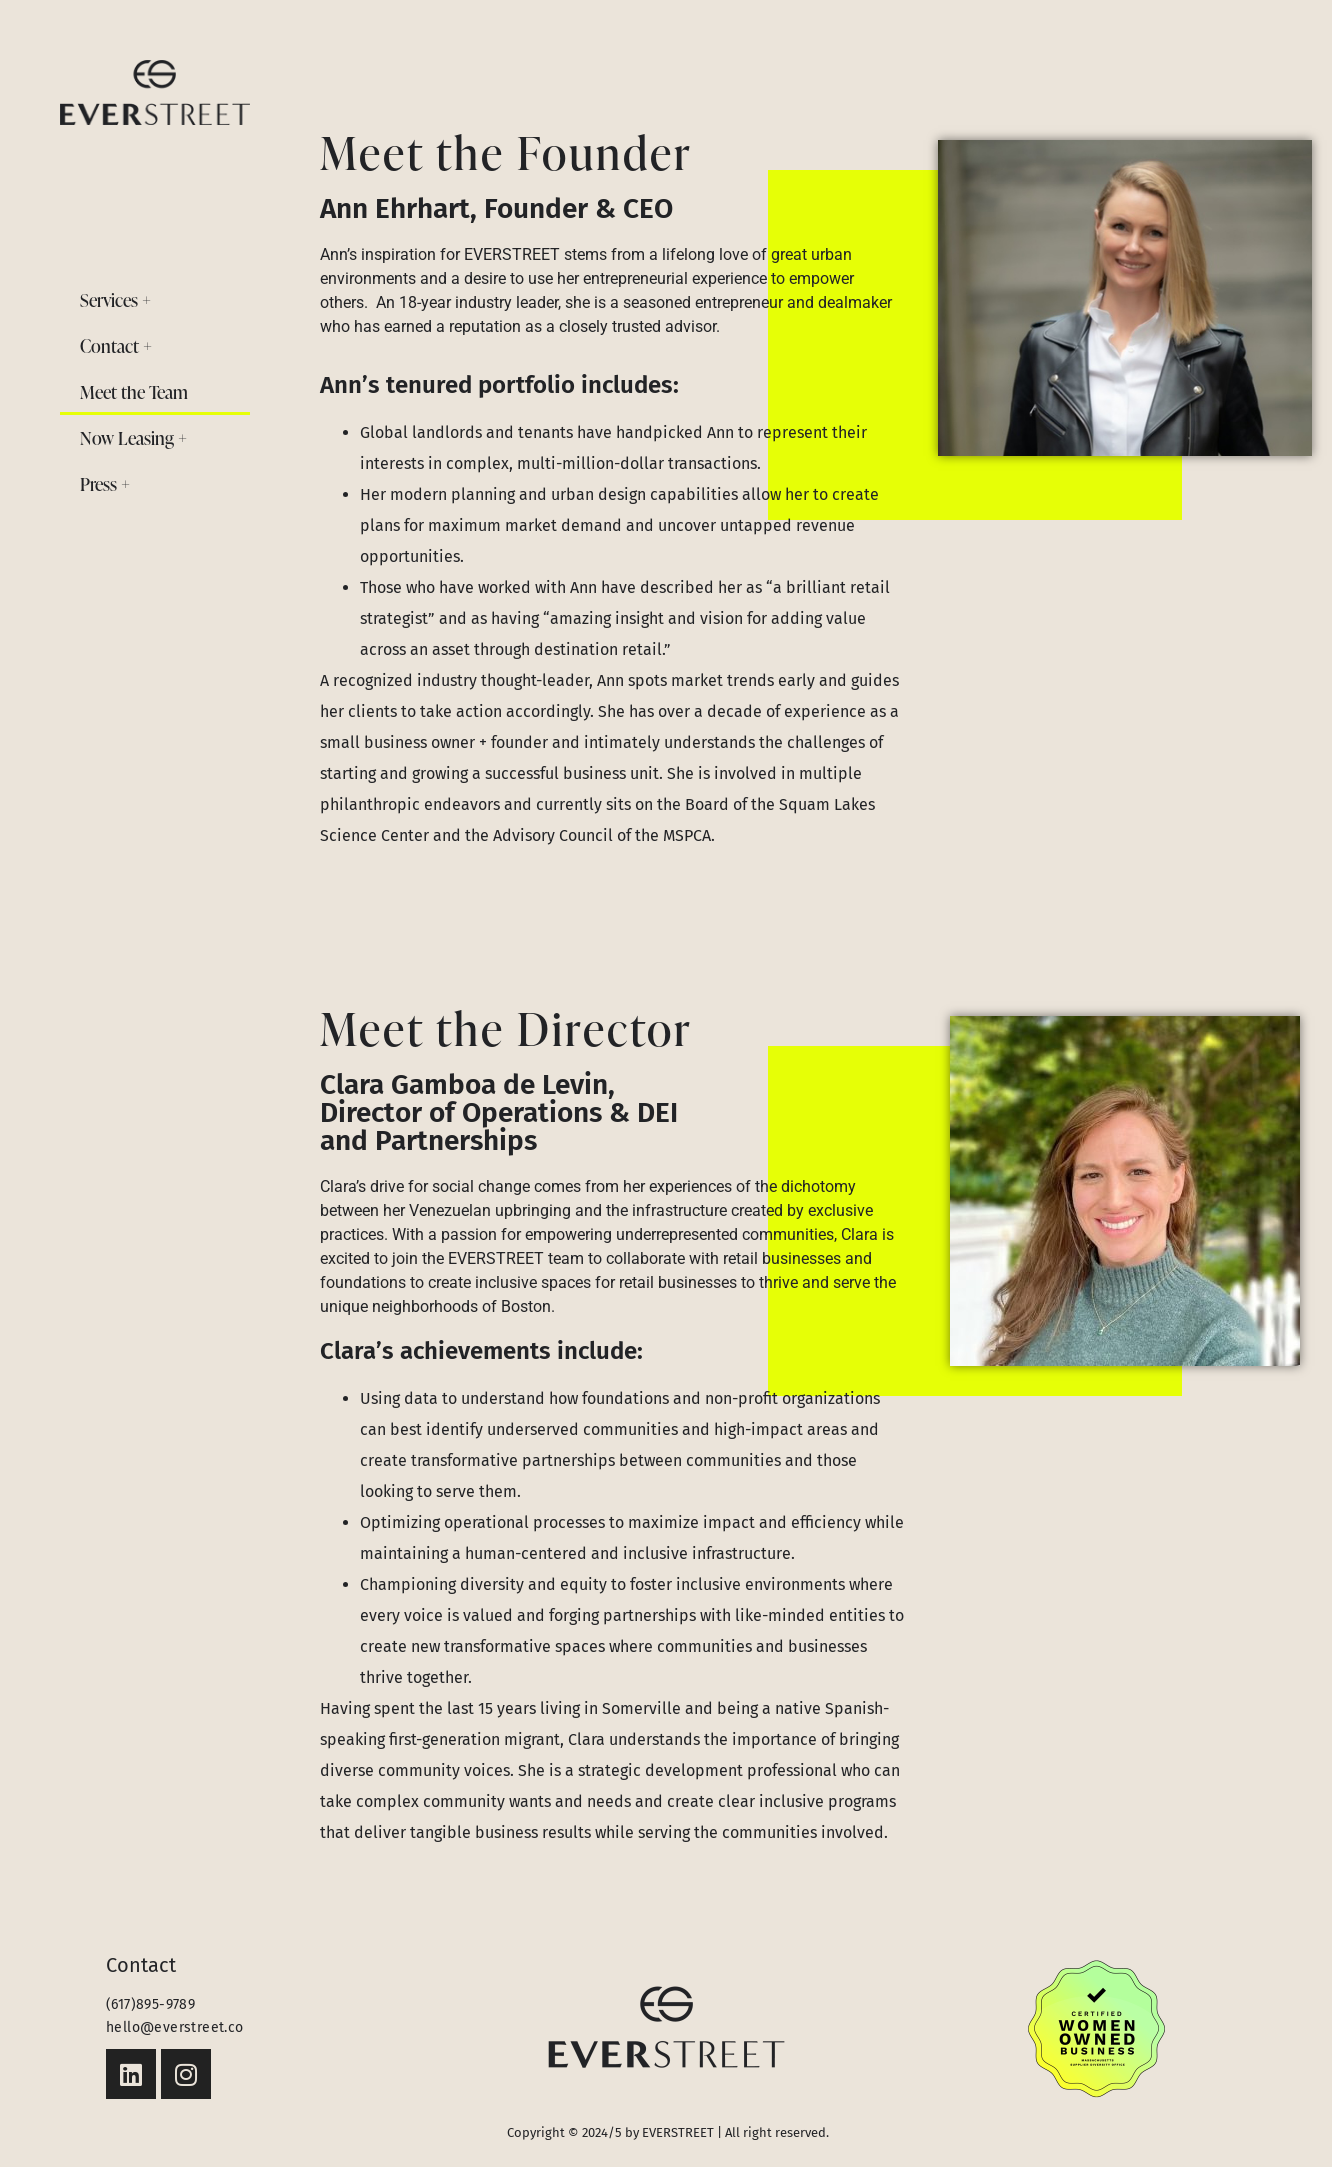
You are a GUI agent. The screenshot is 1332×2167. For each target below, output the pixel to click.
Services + (115, 299)
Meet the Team (134, 391)
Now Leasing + (133, 437)
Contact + (116, 345)
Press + (105, 483)
